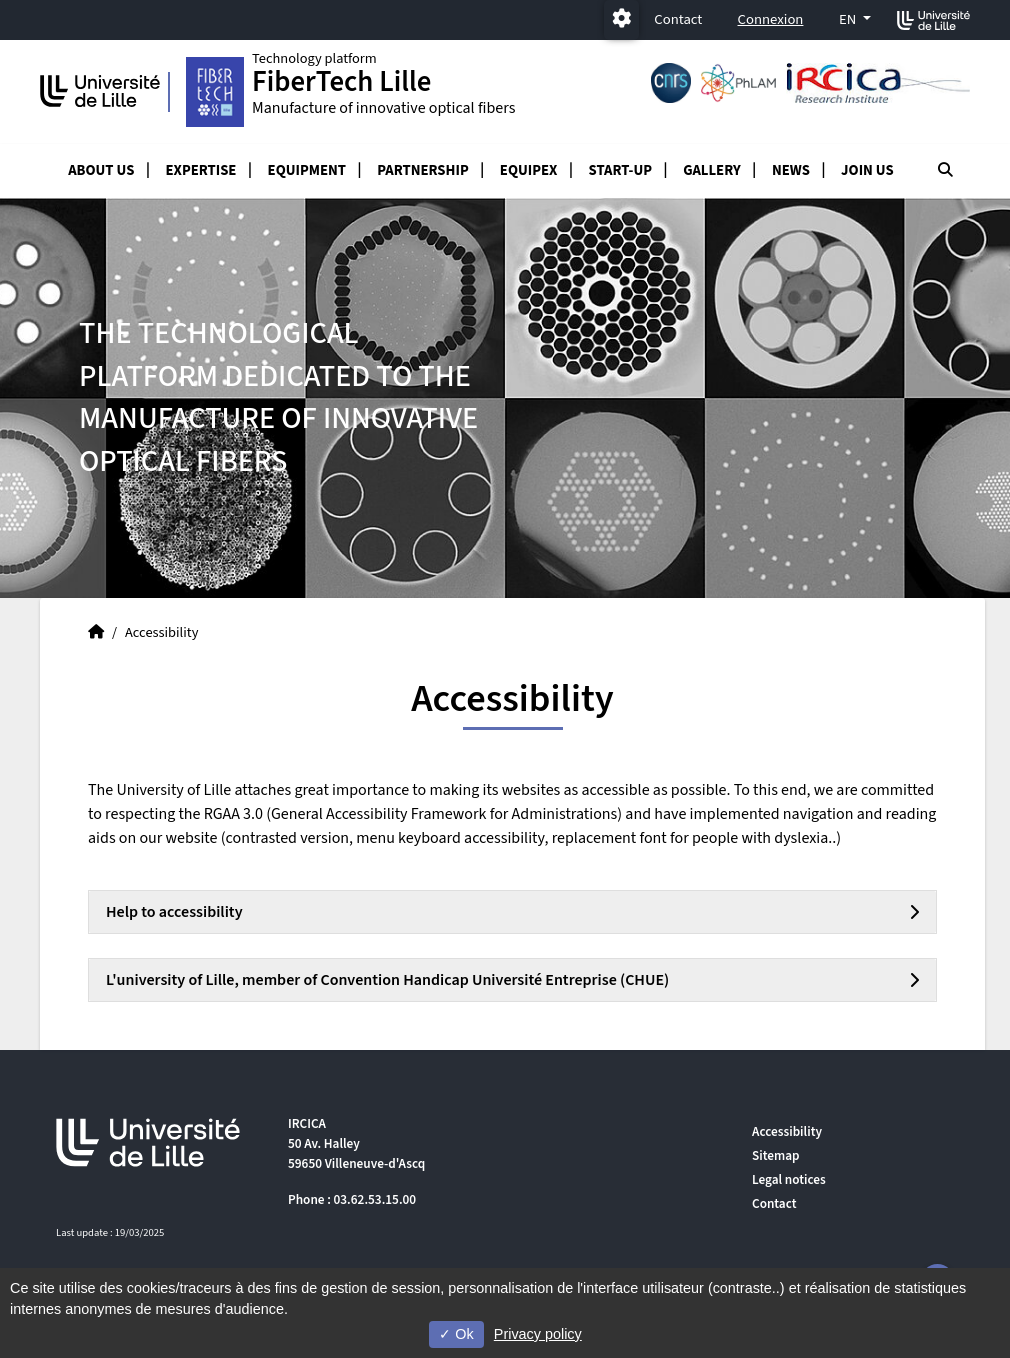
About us (101, 170)
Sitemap (776, 1155)
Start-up (620, 170)
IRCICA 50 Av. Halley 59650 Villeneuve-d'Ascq (356, 1143)
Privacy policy (538, 1334)
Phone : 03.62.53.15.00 (352, 1199)
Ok (456, 1334)
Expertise (201, 170)
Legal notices (789, 1179)
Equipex (529, 170)
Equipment (307, 170)
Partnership (423, 170)
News (791, 170)
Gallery (712, 170)
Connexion (771, 19)
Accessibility (787, 1131)
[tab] (512, 912)
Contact (678, 19)
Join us (867, 170)
